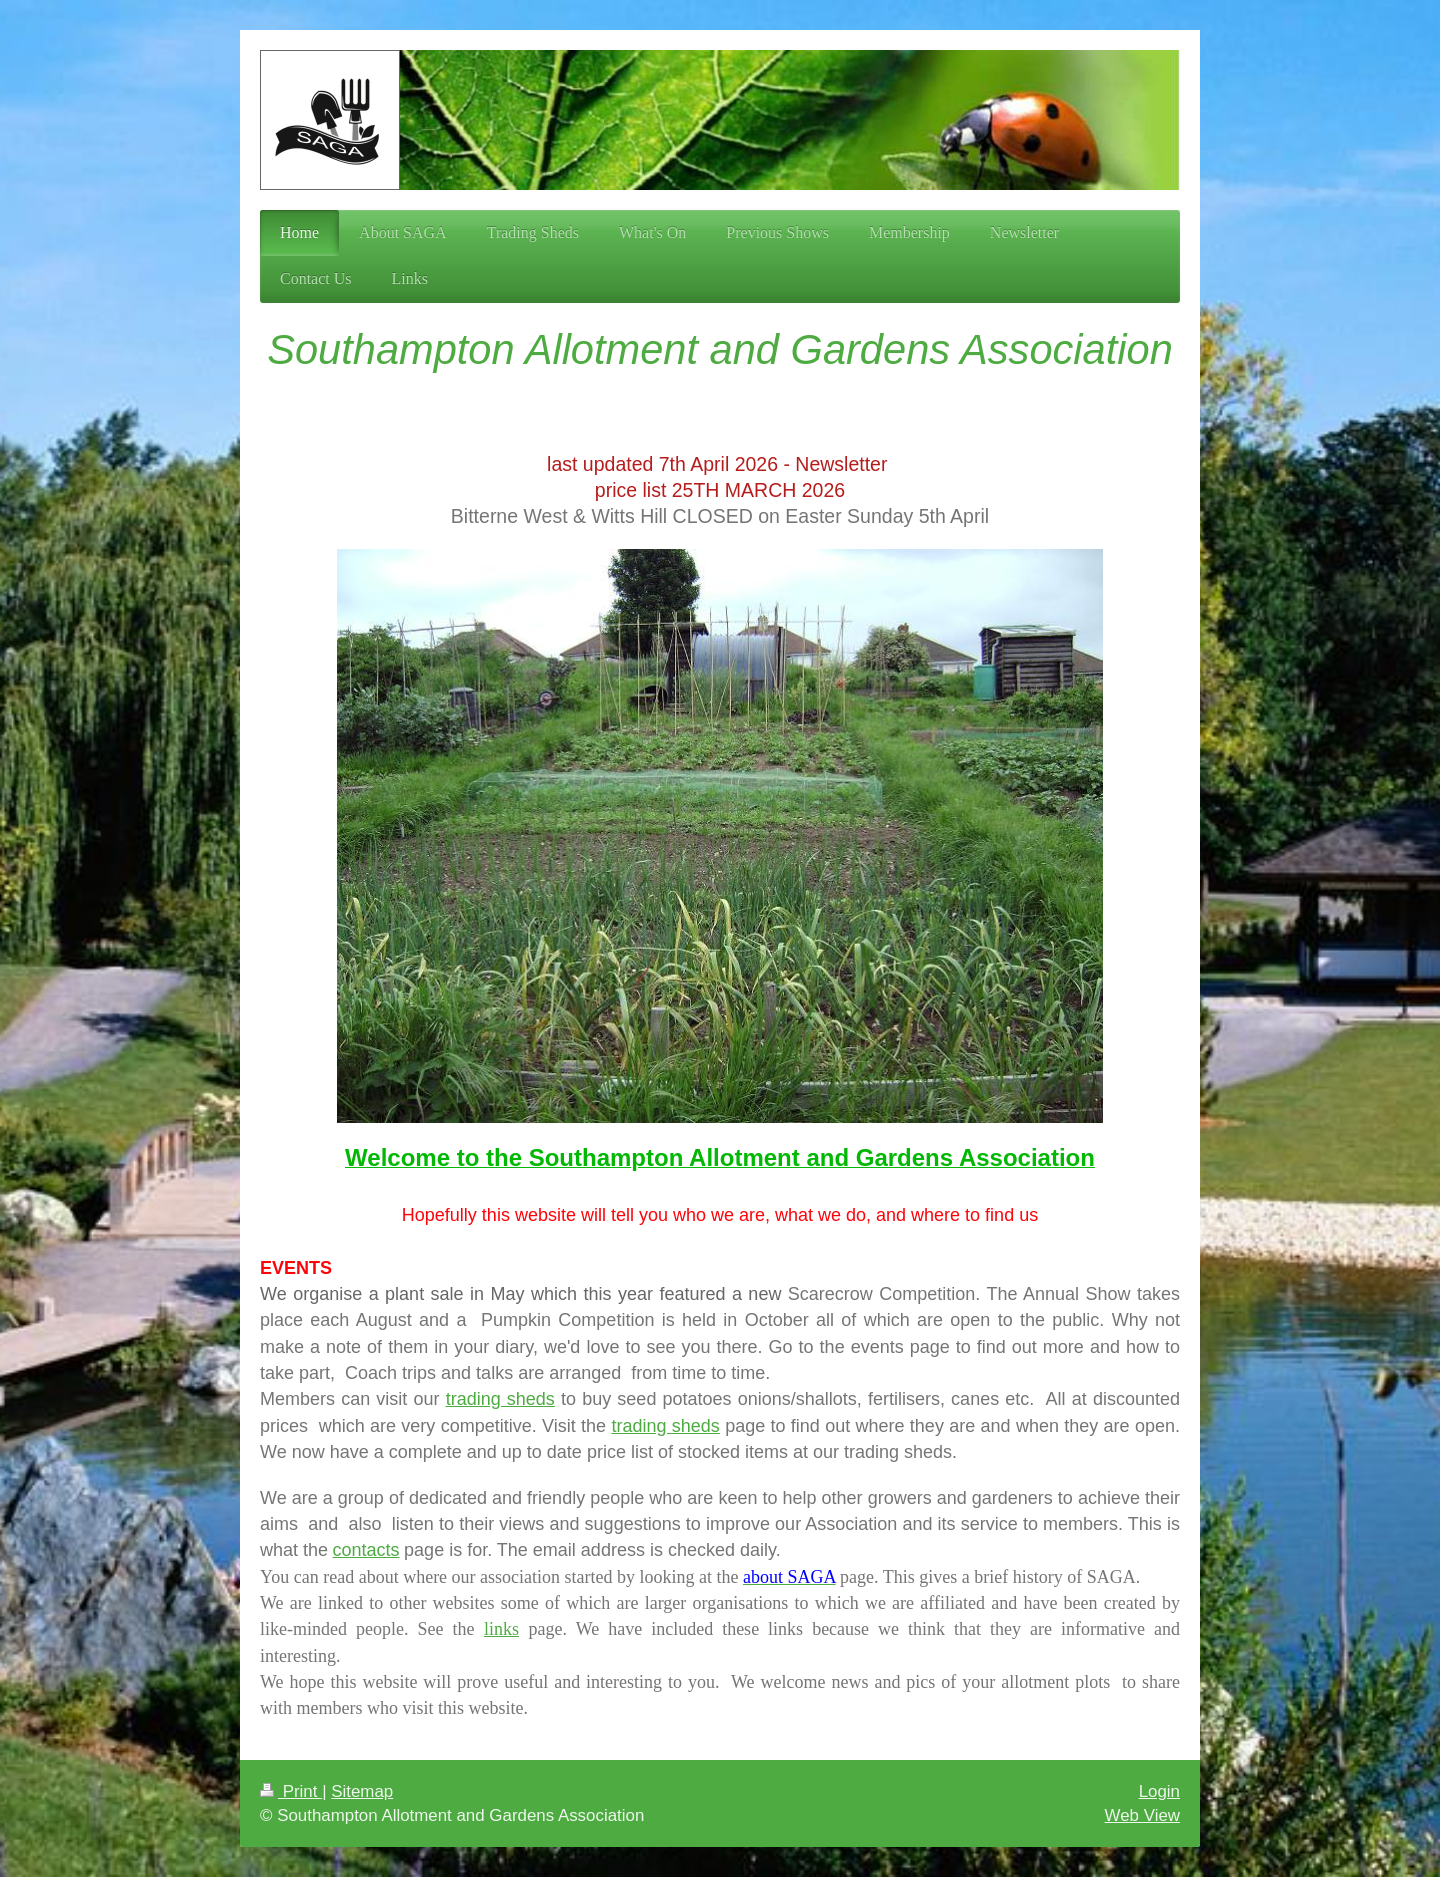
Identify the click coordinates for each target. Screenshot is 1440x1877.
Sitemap (362, 1791)
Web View (1142, 1815)
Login (1159, 1791)
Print (291, 1791)
